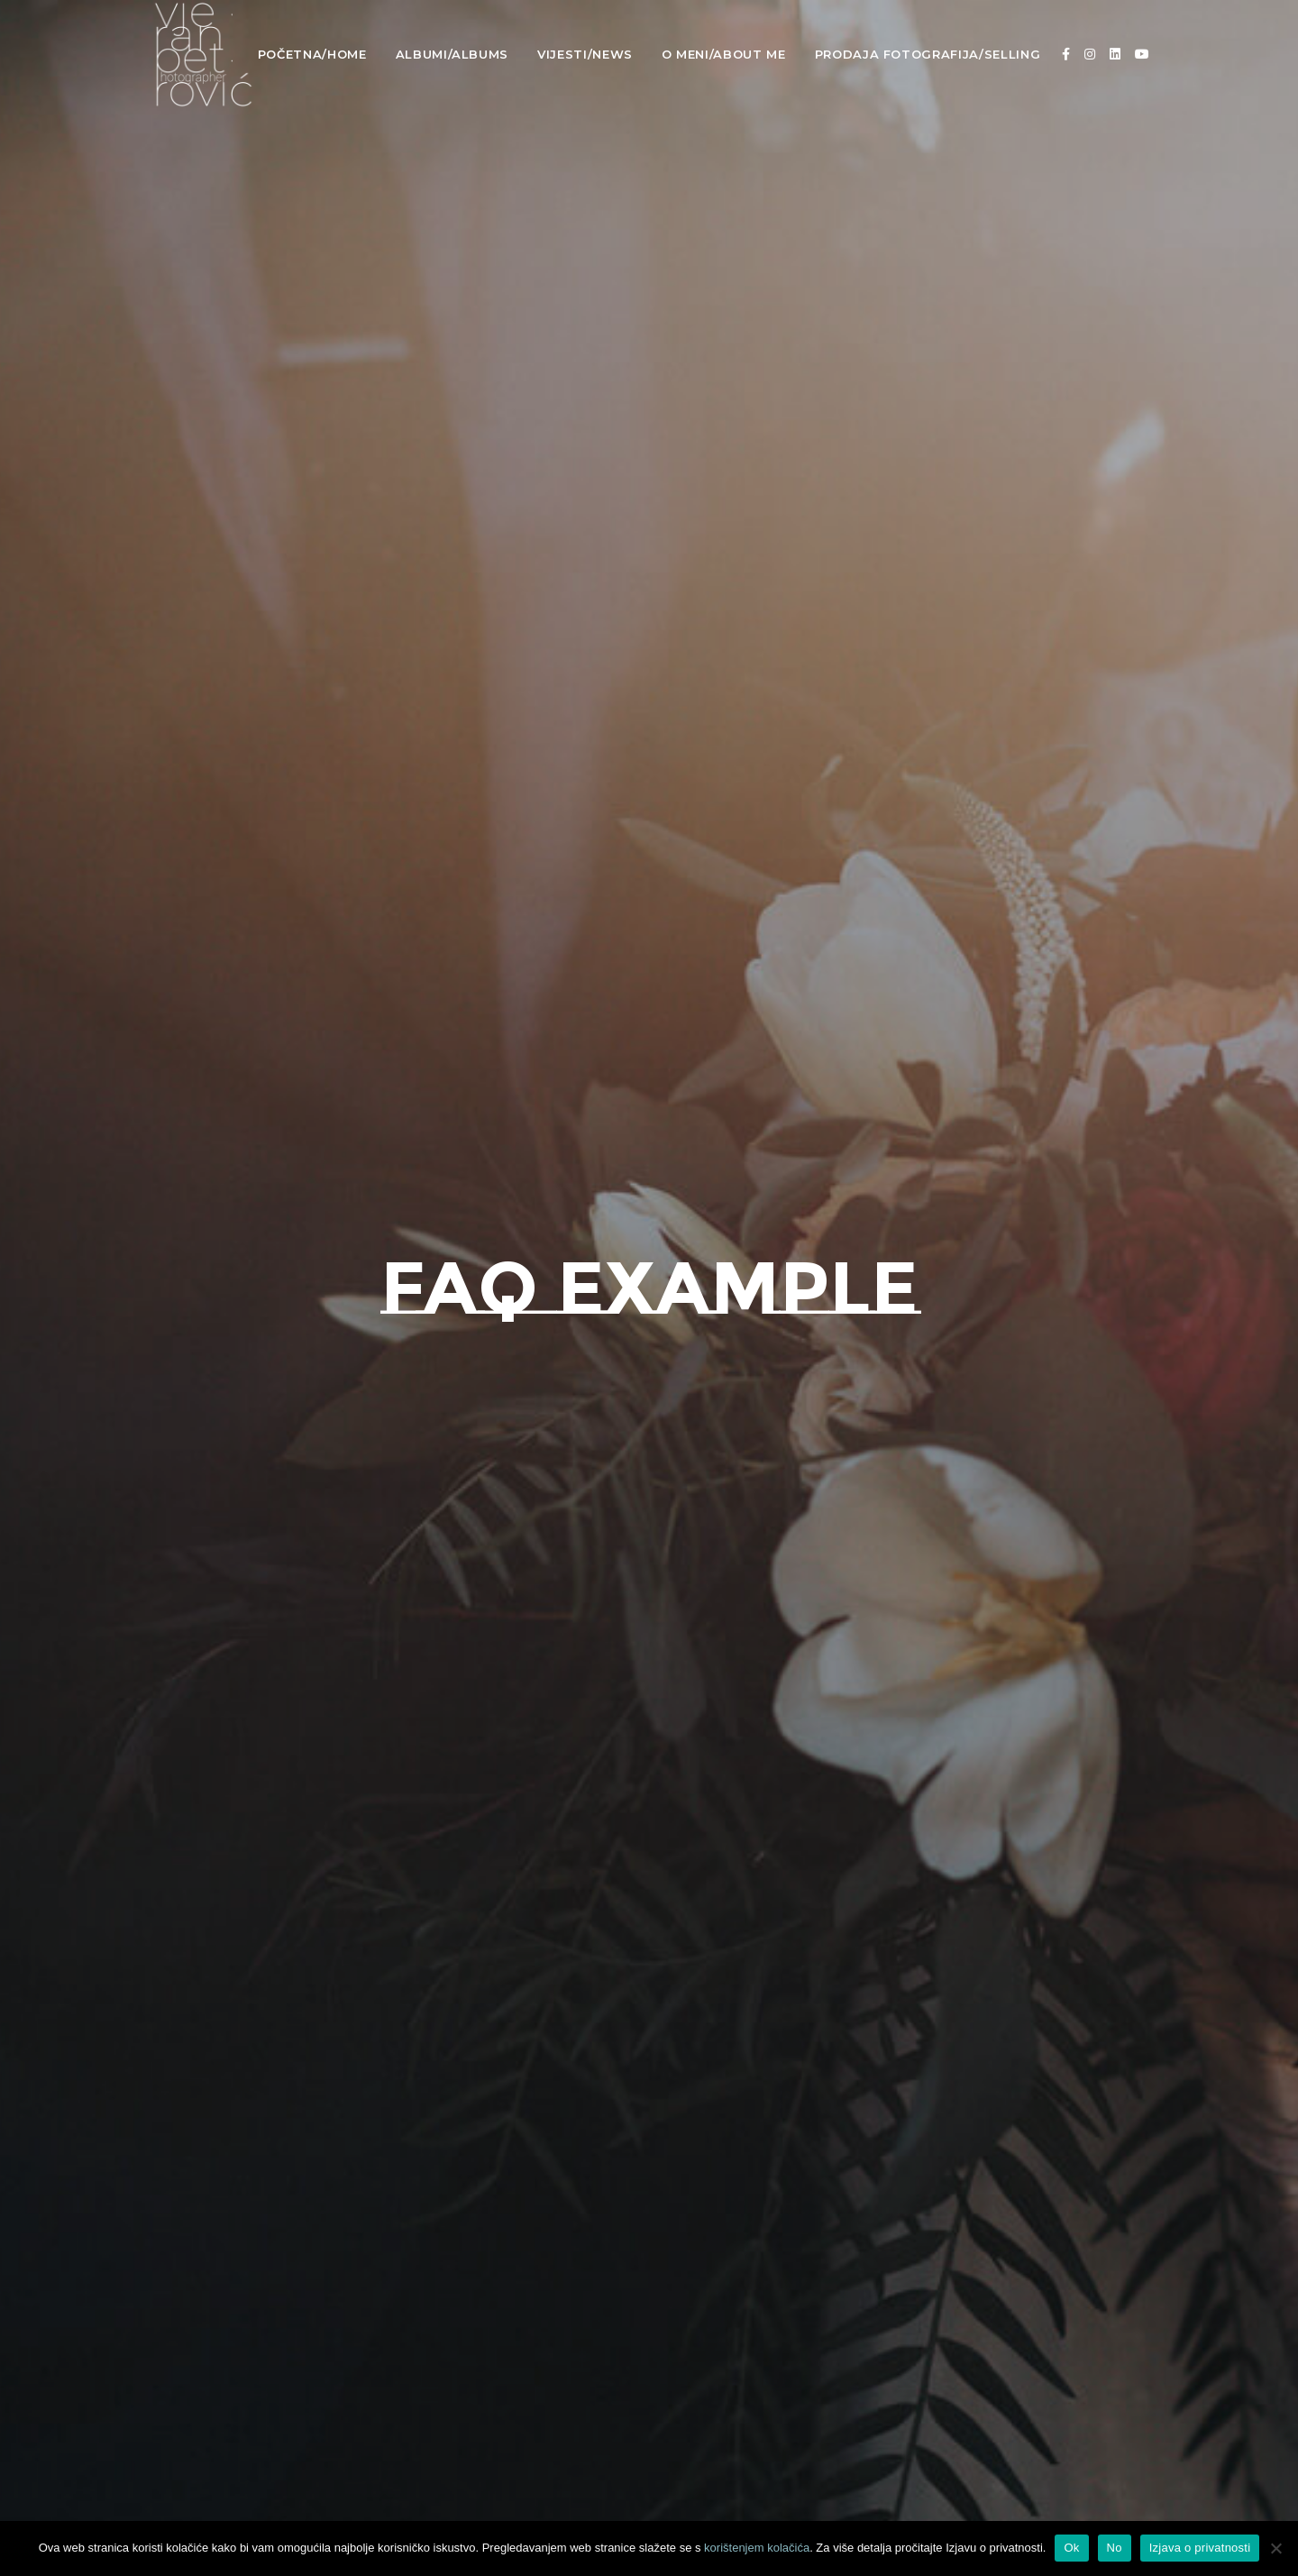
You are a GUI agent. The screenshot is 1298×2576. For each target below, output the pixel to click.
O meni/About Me (724, 54)
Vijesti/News (585, 54)
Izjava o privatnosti (1200, 2547)
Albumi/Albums (452, 54)
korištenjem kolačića (756, 2547)
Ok (1071, 2547)
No (1114, 2547)
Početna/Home (312, 54)
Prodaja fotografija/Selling (928, 54)
